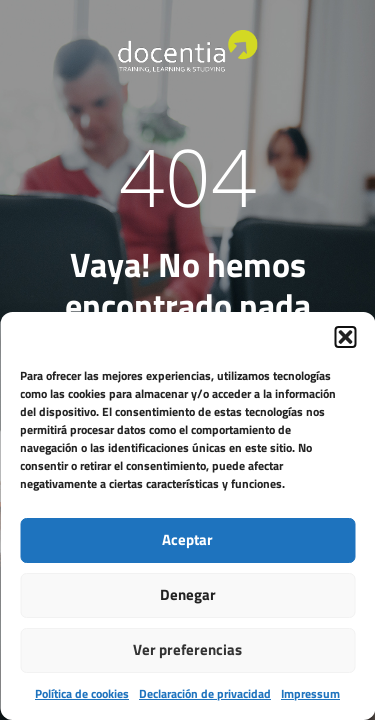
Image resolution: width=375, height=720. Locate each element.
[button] (345, 337)
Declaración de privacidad (205, 693)
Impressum (310, 693)
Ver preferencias (187, 649)
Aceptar (187, 539)
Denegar (188, 594)
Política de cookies (82, 693)
